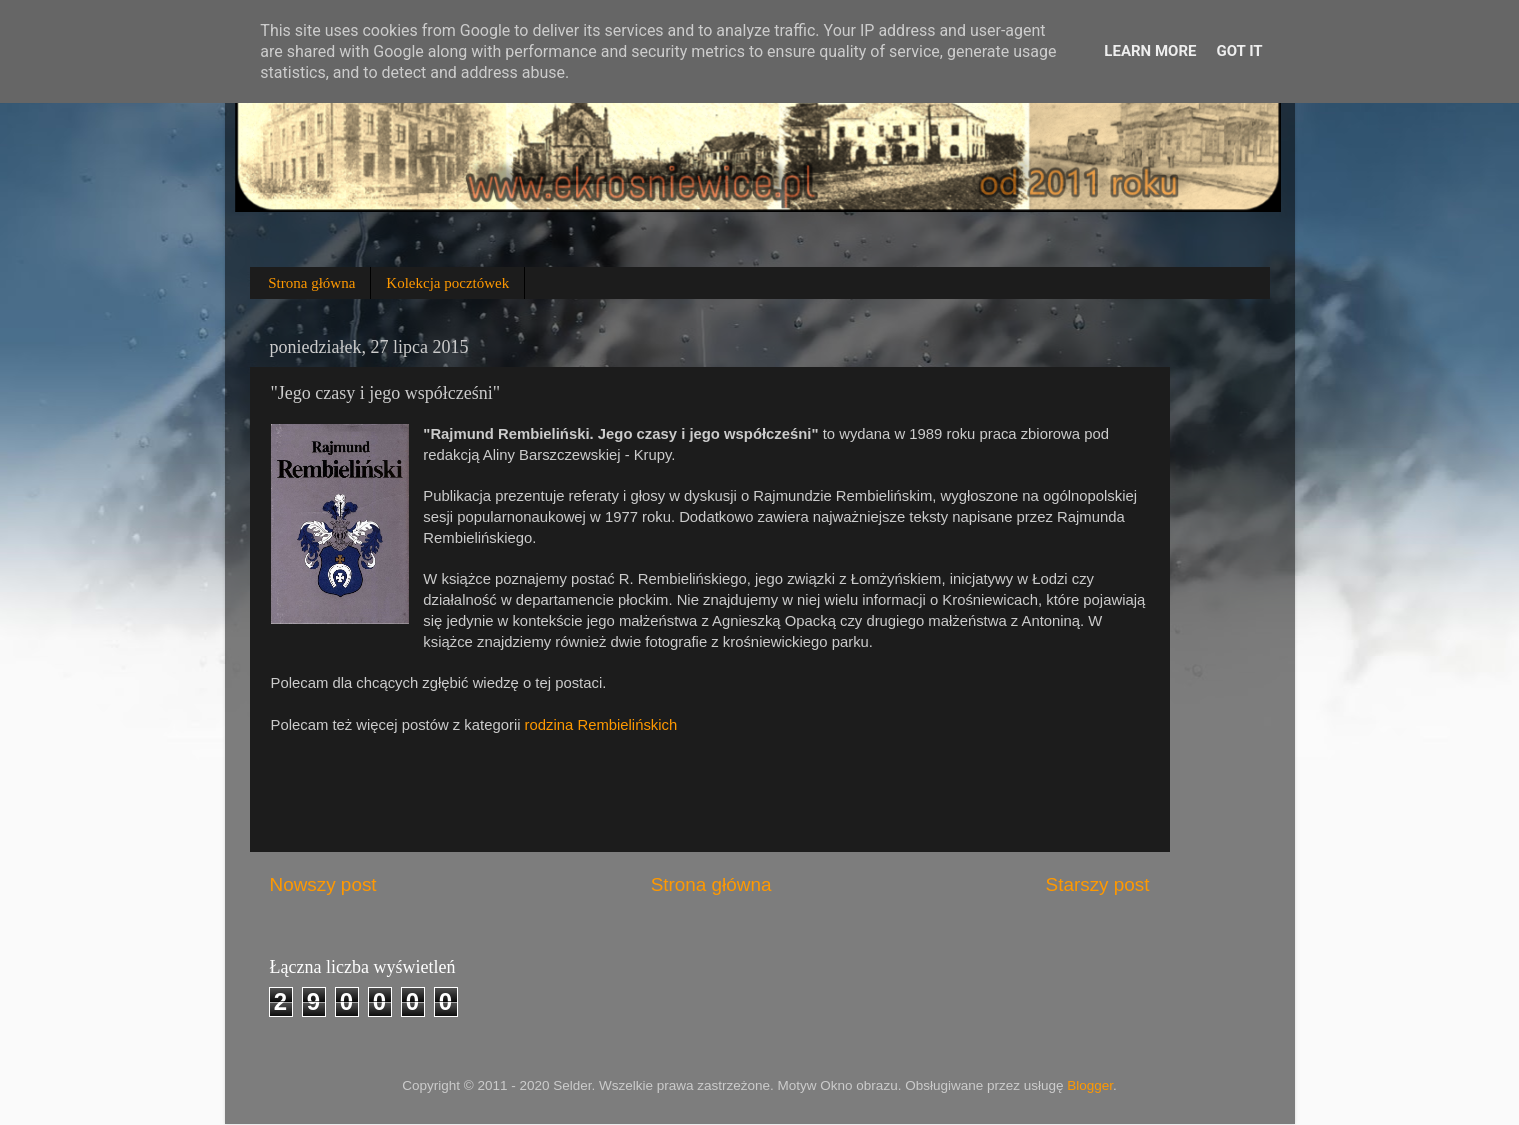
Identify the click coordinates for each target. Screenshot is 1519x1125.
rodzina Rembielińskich (601, 725)
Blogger (1090, 1085)
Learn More (1150, 51)
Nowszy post (323, 884)
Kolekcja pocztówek (447, 283)
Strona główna (311, 283)
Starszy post (1098, 884)
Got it (1239, 51)
